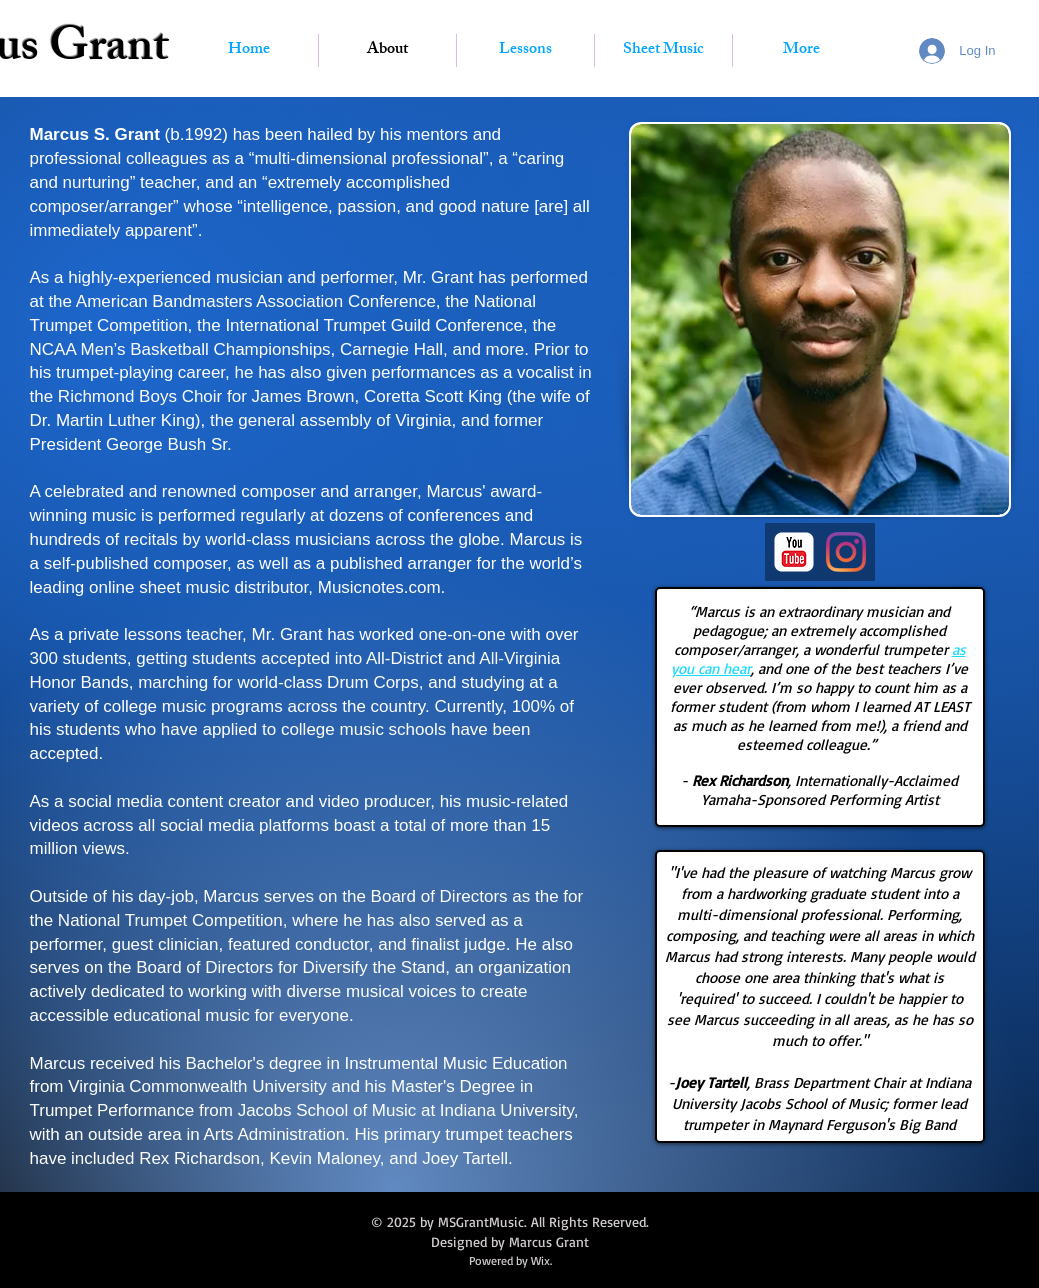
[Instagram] (846, 552)
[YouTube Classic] (794, 552)
